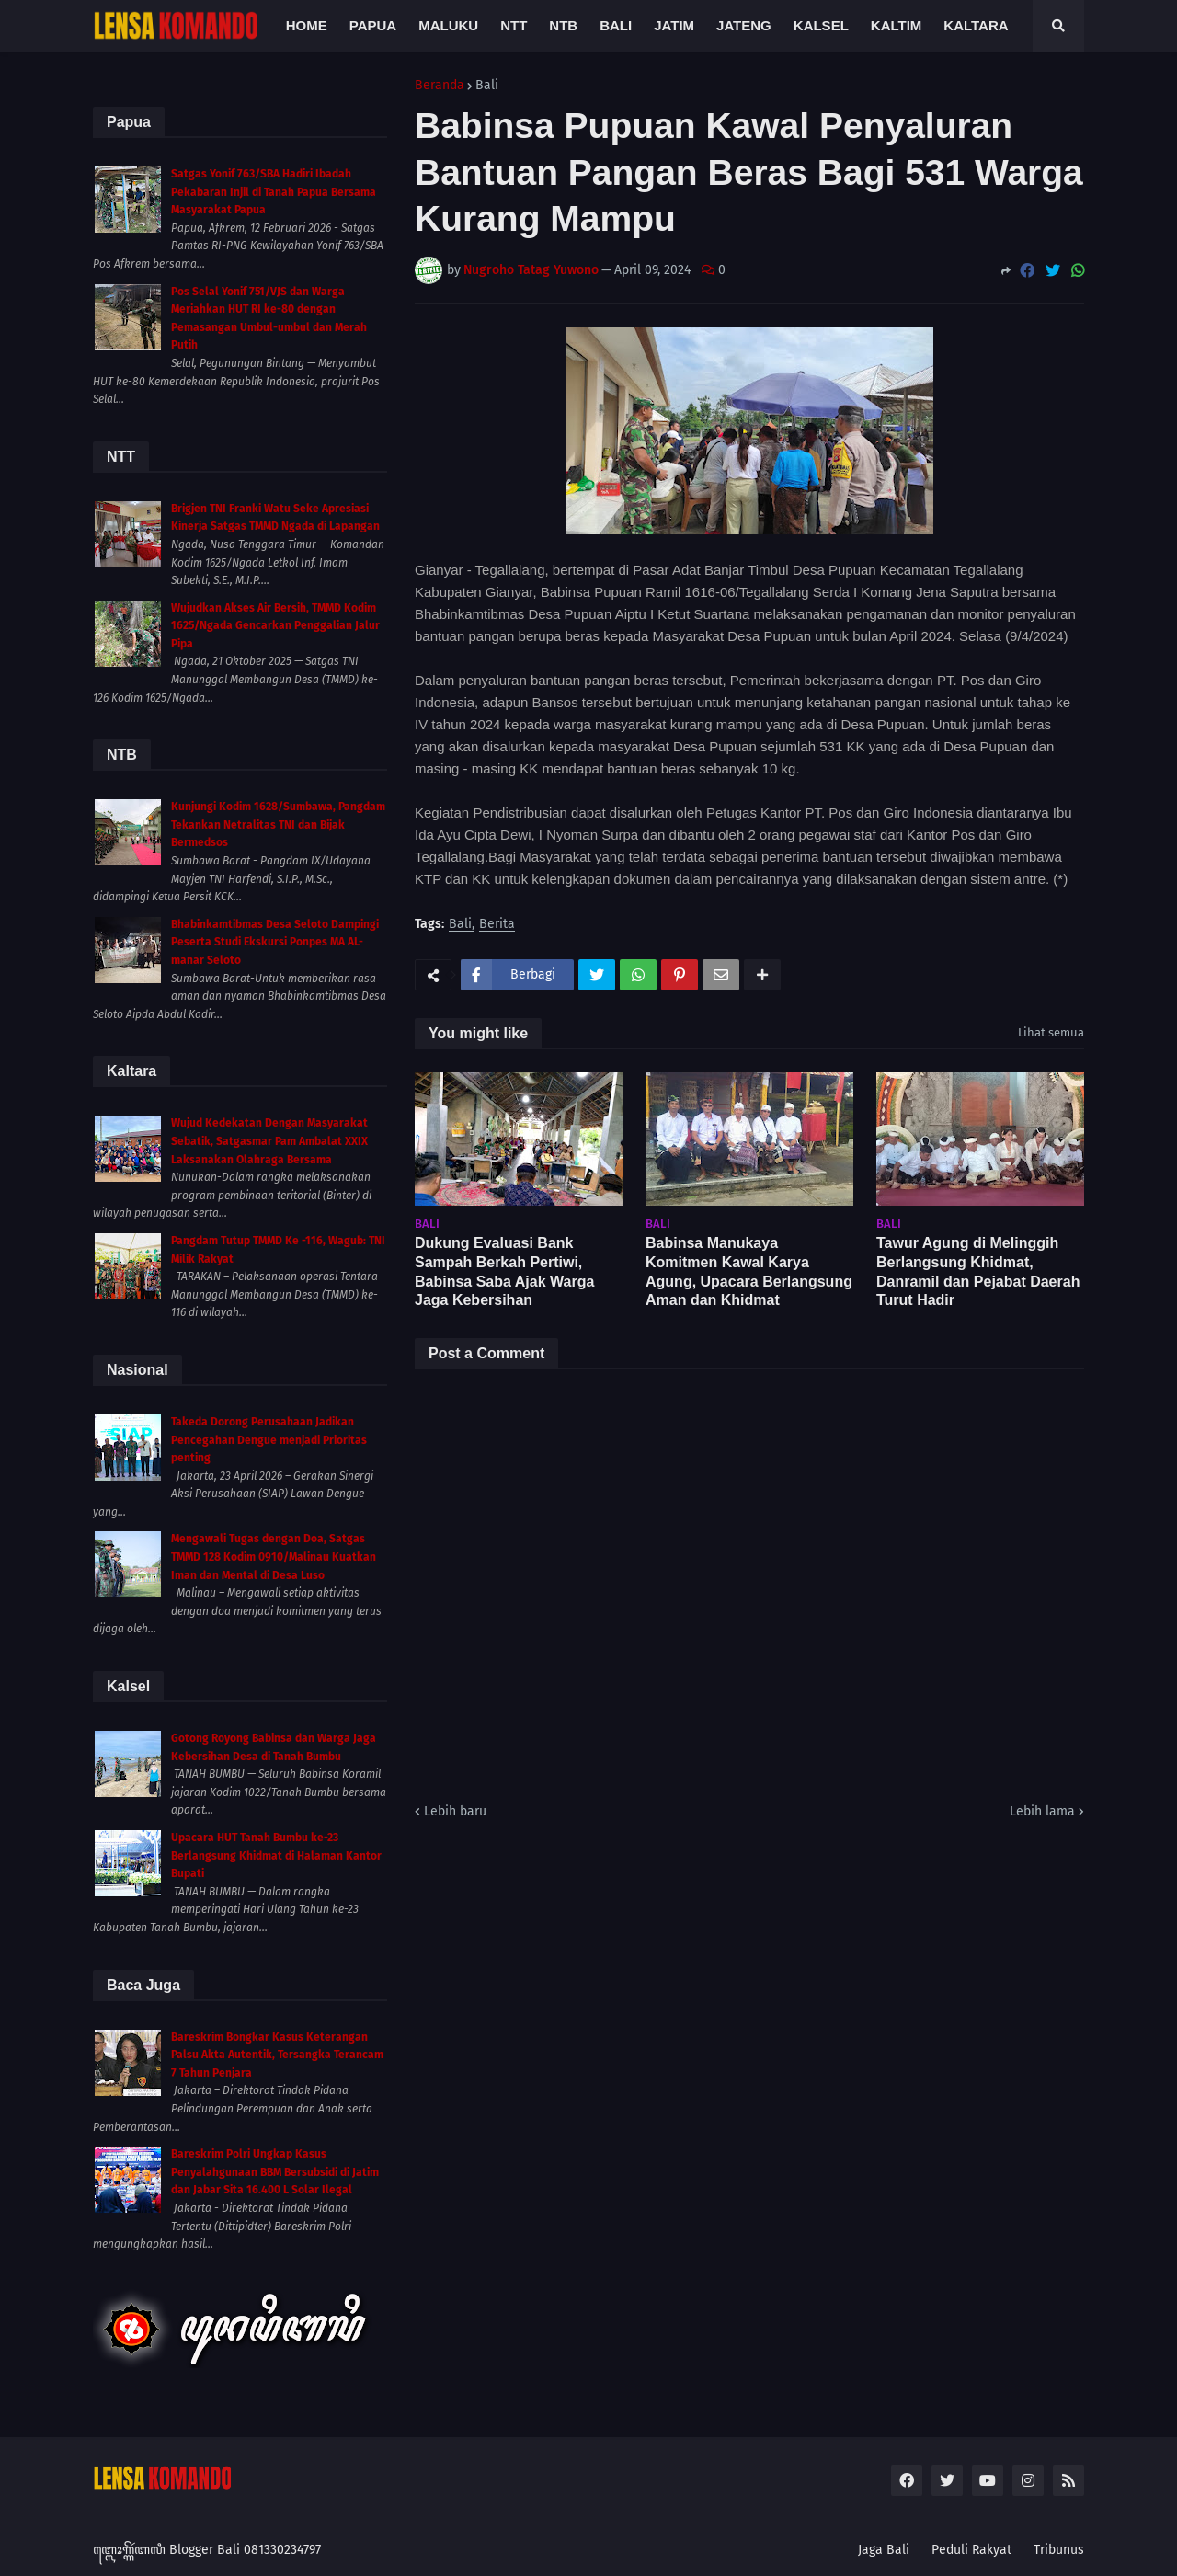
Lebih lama (1042, 1811)
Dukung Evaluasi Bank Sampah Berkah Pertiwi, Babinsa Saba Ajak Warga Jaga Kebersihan (504, 1271)
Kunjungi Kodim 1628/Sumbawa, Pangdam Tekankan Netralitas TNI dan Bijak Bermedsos (278, 824)
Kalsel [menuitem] (821, 25)
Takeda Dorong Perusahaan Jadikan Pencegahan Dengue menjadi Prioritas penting (269, 1439)
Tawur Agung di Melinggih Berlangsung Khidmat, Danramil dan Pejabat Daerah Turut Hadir (978, 1271)
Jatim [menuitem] (674, 25)
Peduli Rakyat (971, 2550)
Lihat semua (1051, 1032)
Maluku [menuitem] (448, 25)
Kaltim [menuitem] (896, 25)
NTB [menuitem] (563, 25)
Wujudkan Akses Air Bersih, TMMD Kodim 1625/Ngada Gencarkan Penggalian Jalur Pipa (275, 625)
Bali (486, 85)
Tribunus (1059, 2550)
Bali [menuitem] (616, 25)
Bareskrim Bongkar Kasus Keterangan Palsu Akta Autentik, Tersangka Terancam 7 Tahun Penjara (277, 2055)
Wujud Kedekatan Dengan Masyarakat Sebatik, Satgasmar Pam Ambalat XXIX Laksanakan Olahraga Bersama (269, 1140)
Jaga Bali (883, 2550)
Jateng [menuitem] (743, 25)
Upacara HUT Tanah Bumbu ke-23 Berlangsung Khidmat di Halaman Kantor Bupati (276, 1855)
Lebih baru (455, 1811)
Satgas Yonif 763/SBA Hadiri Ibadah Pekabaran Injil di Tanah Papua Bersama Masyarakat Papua (273, 191)
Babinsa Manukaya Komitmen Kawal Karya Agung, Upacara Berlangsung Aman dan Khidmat (749, 1271)
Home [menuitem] (306, 25)
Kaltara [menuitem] (975, 25)
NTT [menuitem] (513, 25)
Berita (497, 925)
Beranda (439, 85)
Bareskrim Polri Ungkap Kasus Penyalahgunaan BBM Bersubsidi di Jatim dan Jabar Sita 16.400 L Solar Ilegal (275, 2171)
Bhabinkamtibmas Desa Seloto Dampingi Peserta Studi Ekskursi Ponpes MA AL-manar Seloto (275, 942)
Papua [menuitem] (372, 25)
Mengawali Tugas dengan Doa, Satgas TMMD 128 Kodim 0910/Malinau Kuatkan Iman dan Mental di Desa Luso (273, 1556)
